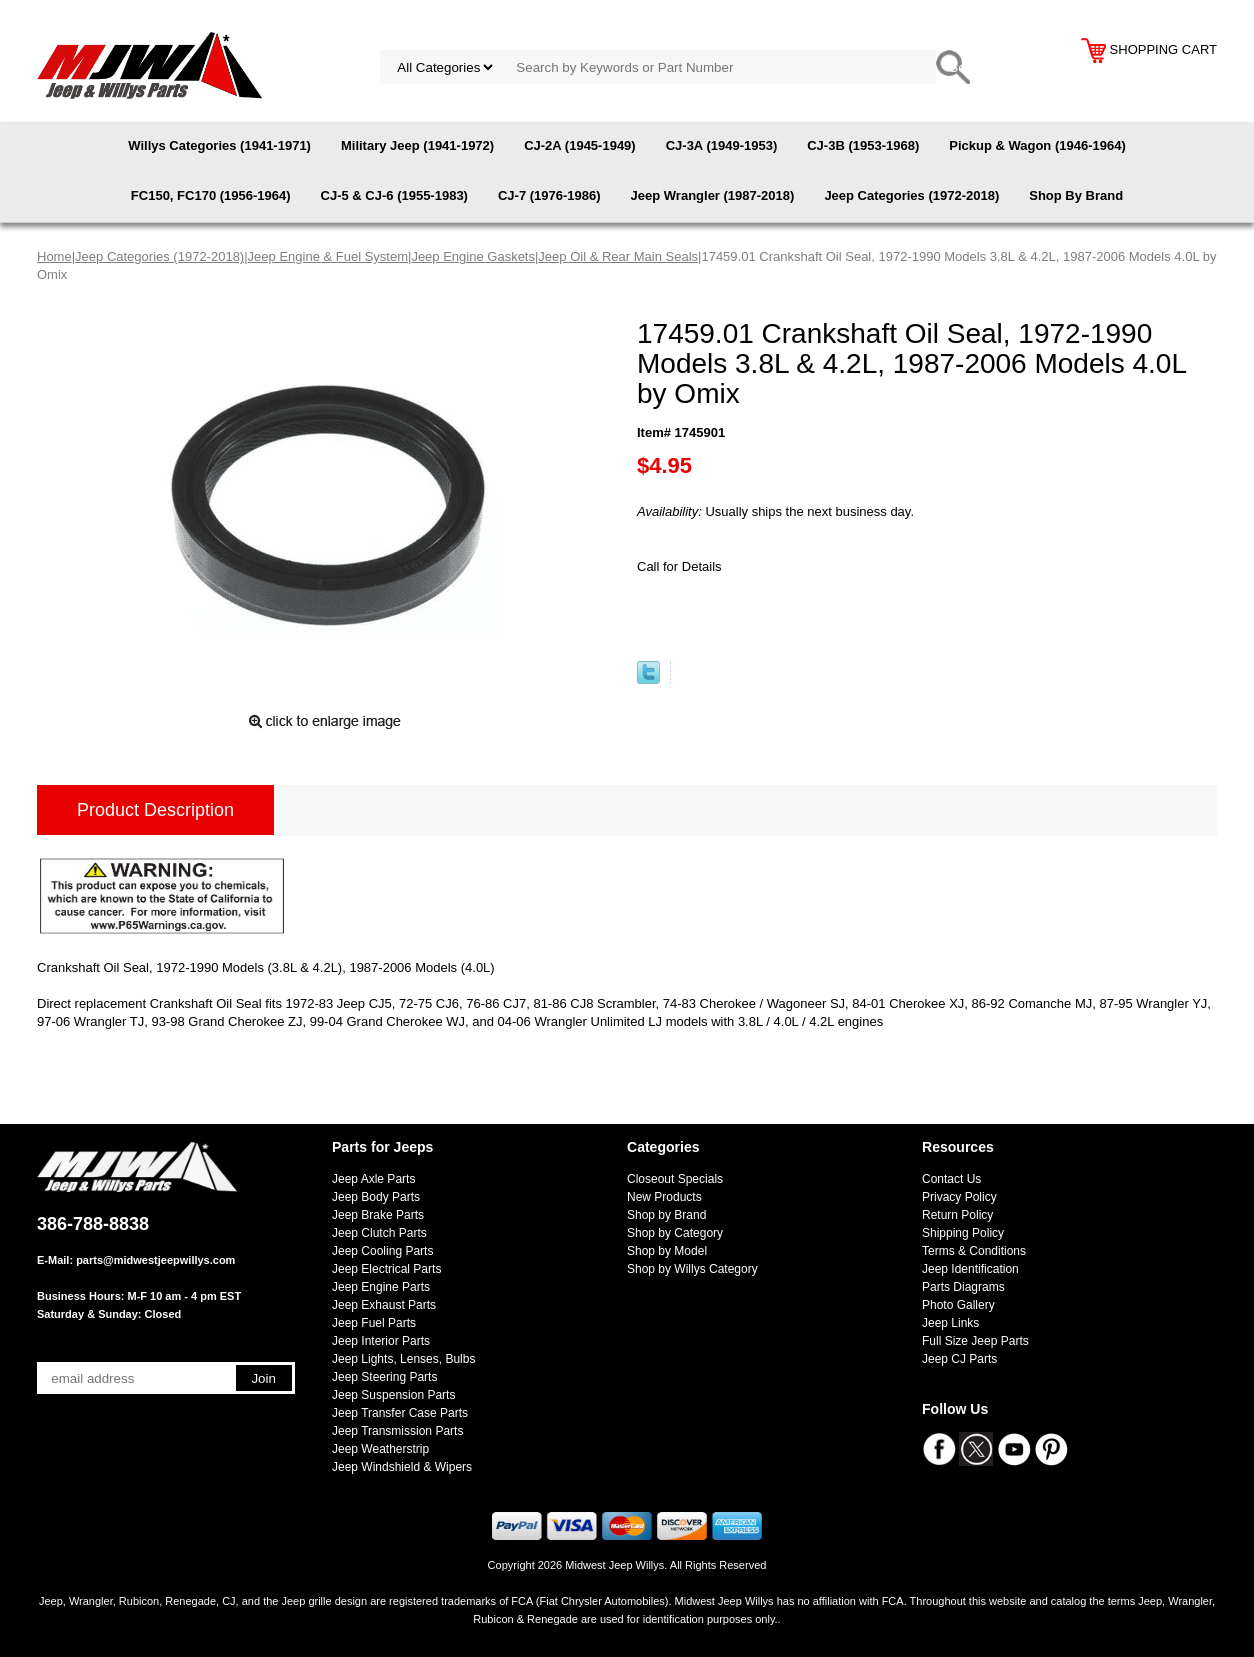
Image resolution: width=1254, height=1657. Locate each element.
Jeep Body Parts (376, 1197)
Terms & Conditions (974, 1251)
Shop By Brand (1076, 195)
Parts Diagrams (963, 1287)
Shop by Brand (666, 1215)
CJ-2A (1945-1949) (580, 145)
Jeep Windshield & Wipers (402, 1467)
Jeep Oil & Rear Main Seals (618, 256)
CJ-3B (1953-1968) (863, 145)
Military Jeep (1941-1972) (417, 145)
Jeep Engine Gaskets (473, 256)
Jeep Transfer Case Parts (400, 1413)
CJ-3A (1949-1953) (722, 145)
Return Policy (957, 1215)
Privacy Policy (959, 1197)
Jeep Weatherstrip (380, 1449)
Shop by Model (667, 1251)
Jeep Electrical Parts (386, 1269)
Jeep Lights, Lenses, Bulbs (403, 1359)
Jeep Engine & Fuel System (328, 256)
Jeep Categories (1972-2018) (911, 195)
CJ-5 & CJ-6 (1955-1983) (394, 195)
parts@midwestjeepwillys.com (155, 1260)
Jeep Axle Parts (373, 1179)
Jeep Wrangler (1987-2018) (713, 195)
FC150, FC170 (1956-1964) (211, 195)
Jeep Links (950, 1323)
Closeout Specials (675, 1179)
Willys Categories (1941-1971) (219, 145)
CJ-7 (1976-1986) (549, 195)
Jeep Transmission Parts (397, 1431)
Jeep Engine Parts (381, 1287)
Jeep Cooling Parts (382, 1251)
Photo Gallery (958, 1305)
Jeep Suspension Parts (393, 1395)
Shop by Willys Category (692, 1269)
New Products (664, 1197)
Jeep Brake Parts (378, 1215)
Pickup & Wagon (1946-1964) (1037, 145)
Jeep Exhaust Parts (384, 1305)
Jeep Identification (970, 1269)
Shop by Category (675, 1233)
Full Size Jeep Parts (975, 1341)
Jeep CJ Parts (959, 1359)
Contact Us (951, 1179)
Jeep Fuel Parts (374, 1323)
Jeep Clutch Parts (379, 1233)
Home (54, 256)
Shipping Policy (963, 1233)
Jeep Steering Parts (384, 1377)
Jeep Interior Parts (381, 1341)
